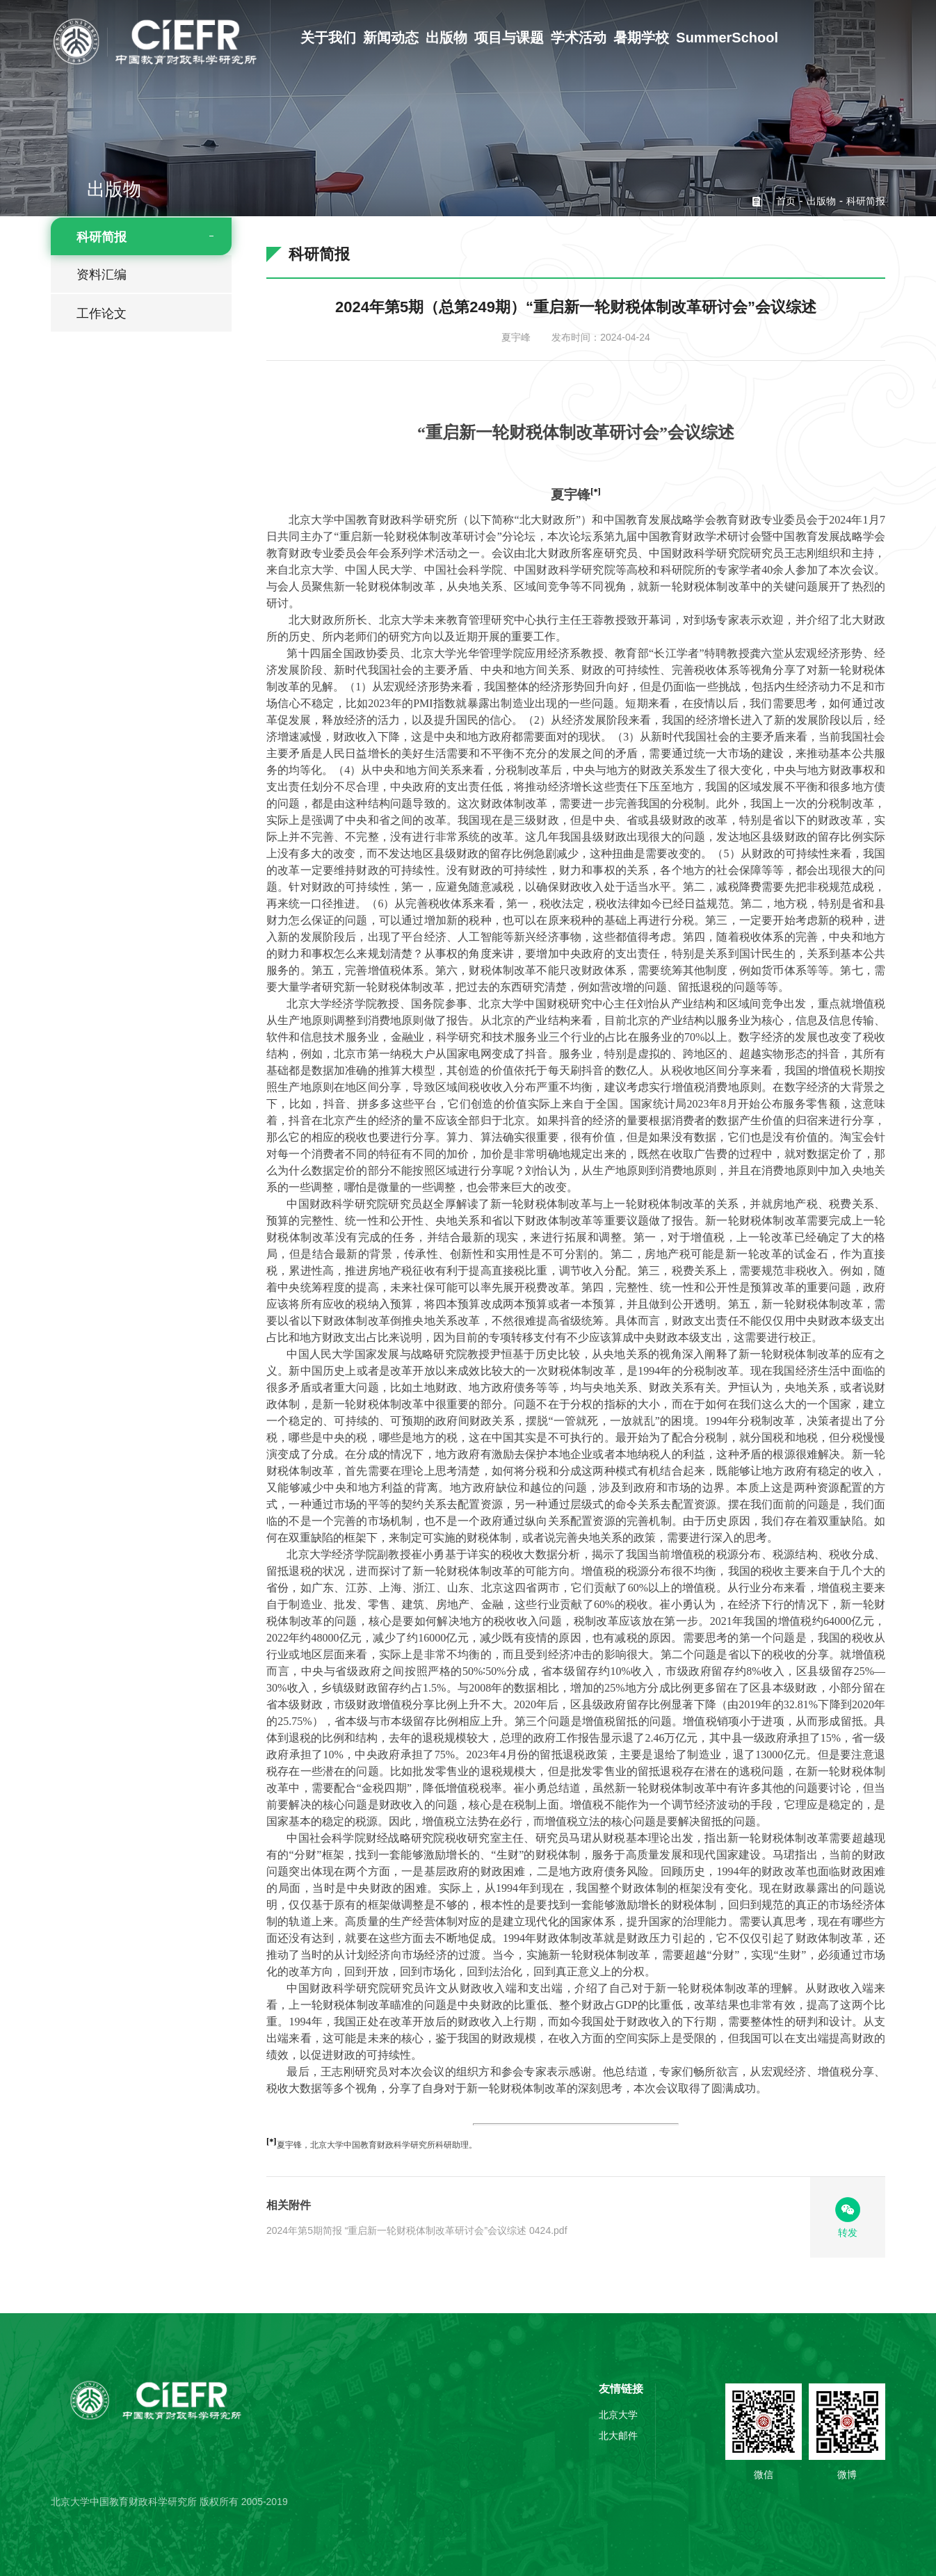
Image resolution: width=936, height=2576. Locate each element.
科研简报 (101, 237)
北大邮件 (618, 2435)
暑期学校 (641, 37)
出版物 (446, 37)
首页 (786, 200)
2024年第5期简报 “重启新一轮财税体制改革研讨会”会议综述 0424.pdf (416, 2230)
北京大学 (618, 2414)
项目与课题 (509, 37)
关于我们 (328, 37)
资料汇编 (101, 275)
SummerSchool (727, 37)
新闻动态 (391, 37)
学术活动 (578, 37)
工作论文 (101, 314)
